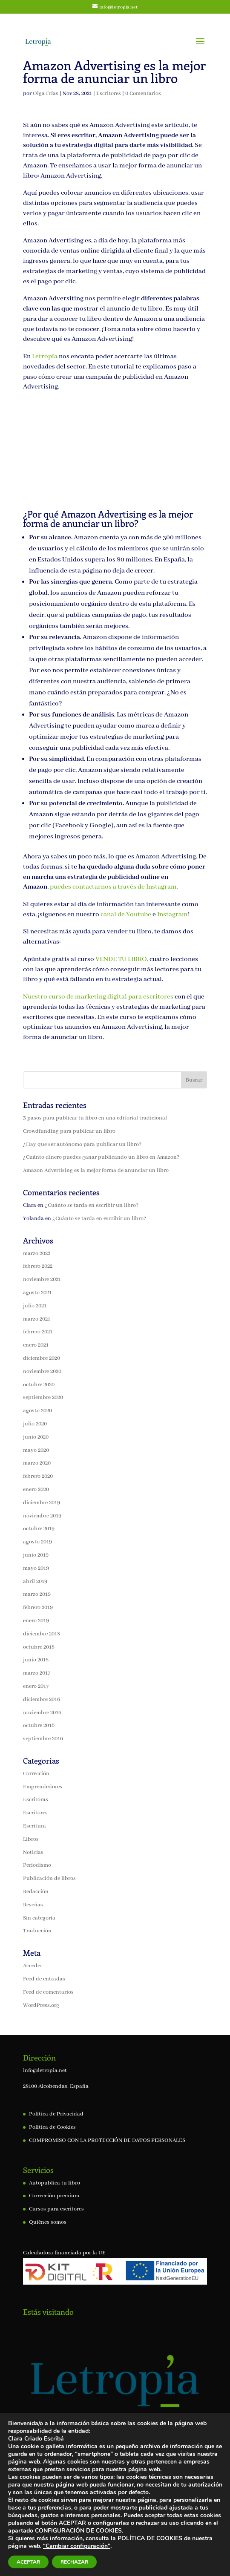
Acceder (32, 1965)
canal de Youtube (126, 914)
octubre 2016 (39, 1725)
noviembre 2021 (42, 1279)
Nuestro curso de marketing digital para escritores (99, 997)
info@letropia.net (45, 2070)
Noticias (33, 1852)
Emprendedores (42, 1786)
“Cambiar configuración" (76, 2546)
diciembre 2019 (41, 1502)
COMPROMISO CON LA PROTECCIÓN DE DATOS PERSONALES (107, 2140)
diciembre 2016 (41, 1699)
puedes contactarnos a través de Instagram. (114, 887)
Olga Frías (45, 93)
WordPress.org (41, 2005)
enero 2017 (36, 1686)
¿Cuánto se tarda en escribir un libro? (91, 1205)
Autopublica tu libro (54, 2183)
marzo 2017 (36, 1673)
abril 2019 (35, 1581)
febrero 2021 (37, 1331)
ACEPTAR (28, 2562)
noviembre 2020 (42, 1371)
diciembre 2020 (41, 1358)
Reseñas (33, 1904)
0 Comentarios (143, 93)
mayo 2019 (36, 1568)
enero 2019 (36, 1620)
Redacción (36, 1891)
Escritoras (35, 1799)
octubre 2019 (39, 1528)
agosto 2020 (37, 1410)
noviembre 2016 (42, 1712)
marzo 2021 (36, 1319)
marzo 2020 (37, 1463)
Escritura (34, 1826)
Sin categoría (39, 1918)
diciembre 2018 (41, 1634)
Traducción (37, 1930)
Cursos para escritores (56, 2209)
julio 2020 (35, 1424)
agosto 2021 (37, 1292)
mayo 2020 (36, 1450)
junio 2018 (36, 1660)
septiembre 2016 (43, 1738)
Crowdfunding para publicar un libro (69, 1131)
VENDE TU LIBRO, (121, 959)
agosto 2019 (37, 1542)
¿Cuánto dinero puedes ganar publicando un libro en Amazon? (101, 1157)
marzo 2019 (37, 1594)
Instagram (172, 914)
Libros (31, 1839)
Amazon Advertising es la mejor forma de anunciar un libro (96, 1170)
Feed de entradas (44, 1979)
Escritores (108, 93)
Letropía (45, 356)
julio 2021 (34, 1306)
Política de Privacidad (56, 2114)
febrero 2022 (37, 1266)
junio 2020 (36, 1437)
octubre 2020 (39, 1384)
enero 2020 (36, 1489)
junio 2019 (36, 1555)
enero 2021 (36, 1345)
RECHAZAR (74, 2562)
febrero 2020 (38, 1476)
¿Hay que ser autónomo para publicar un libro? (82, 1144)
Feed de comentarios (48, 1992)
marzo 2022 (36, 1253)
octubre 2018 (39, 1647)
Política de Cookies (52, 2127)
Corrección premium (54, 2195)
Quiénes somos (47, 2222)
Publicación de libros (49, 1878)
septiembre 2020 (43, 1397)
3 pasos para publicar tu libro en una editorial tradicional (95, 1118)
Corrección (36, 1773)
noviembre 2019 (42, 1516)
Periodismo (37, 1865)
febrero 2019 (38, 1607)
